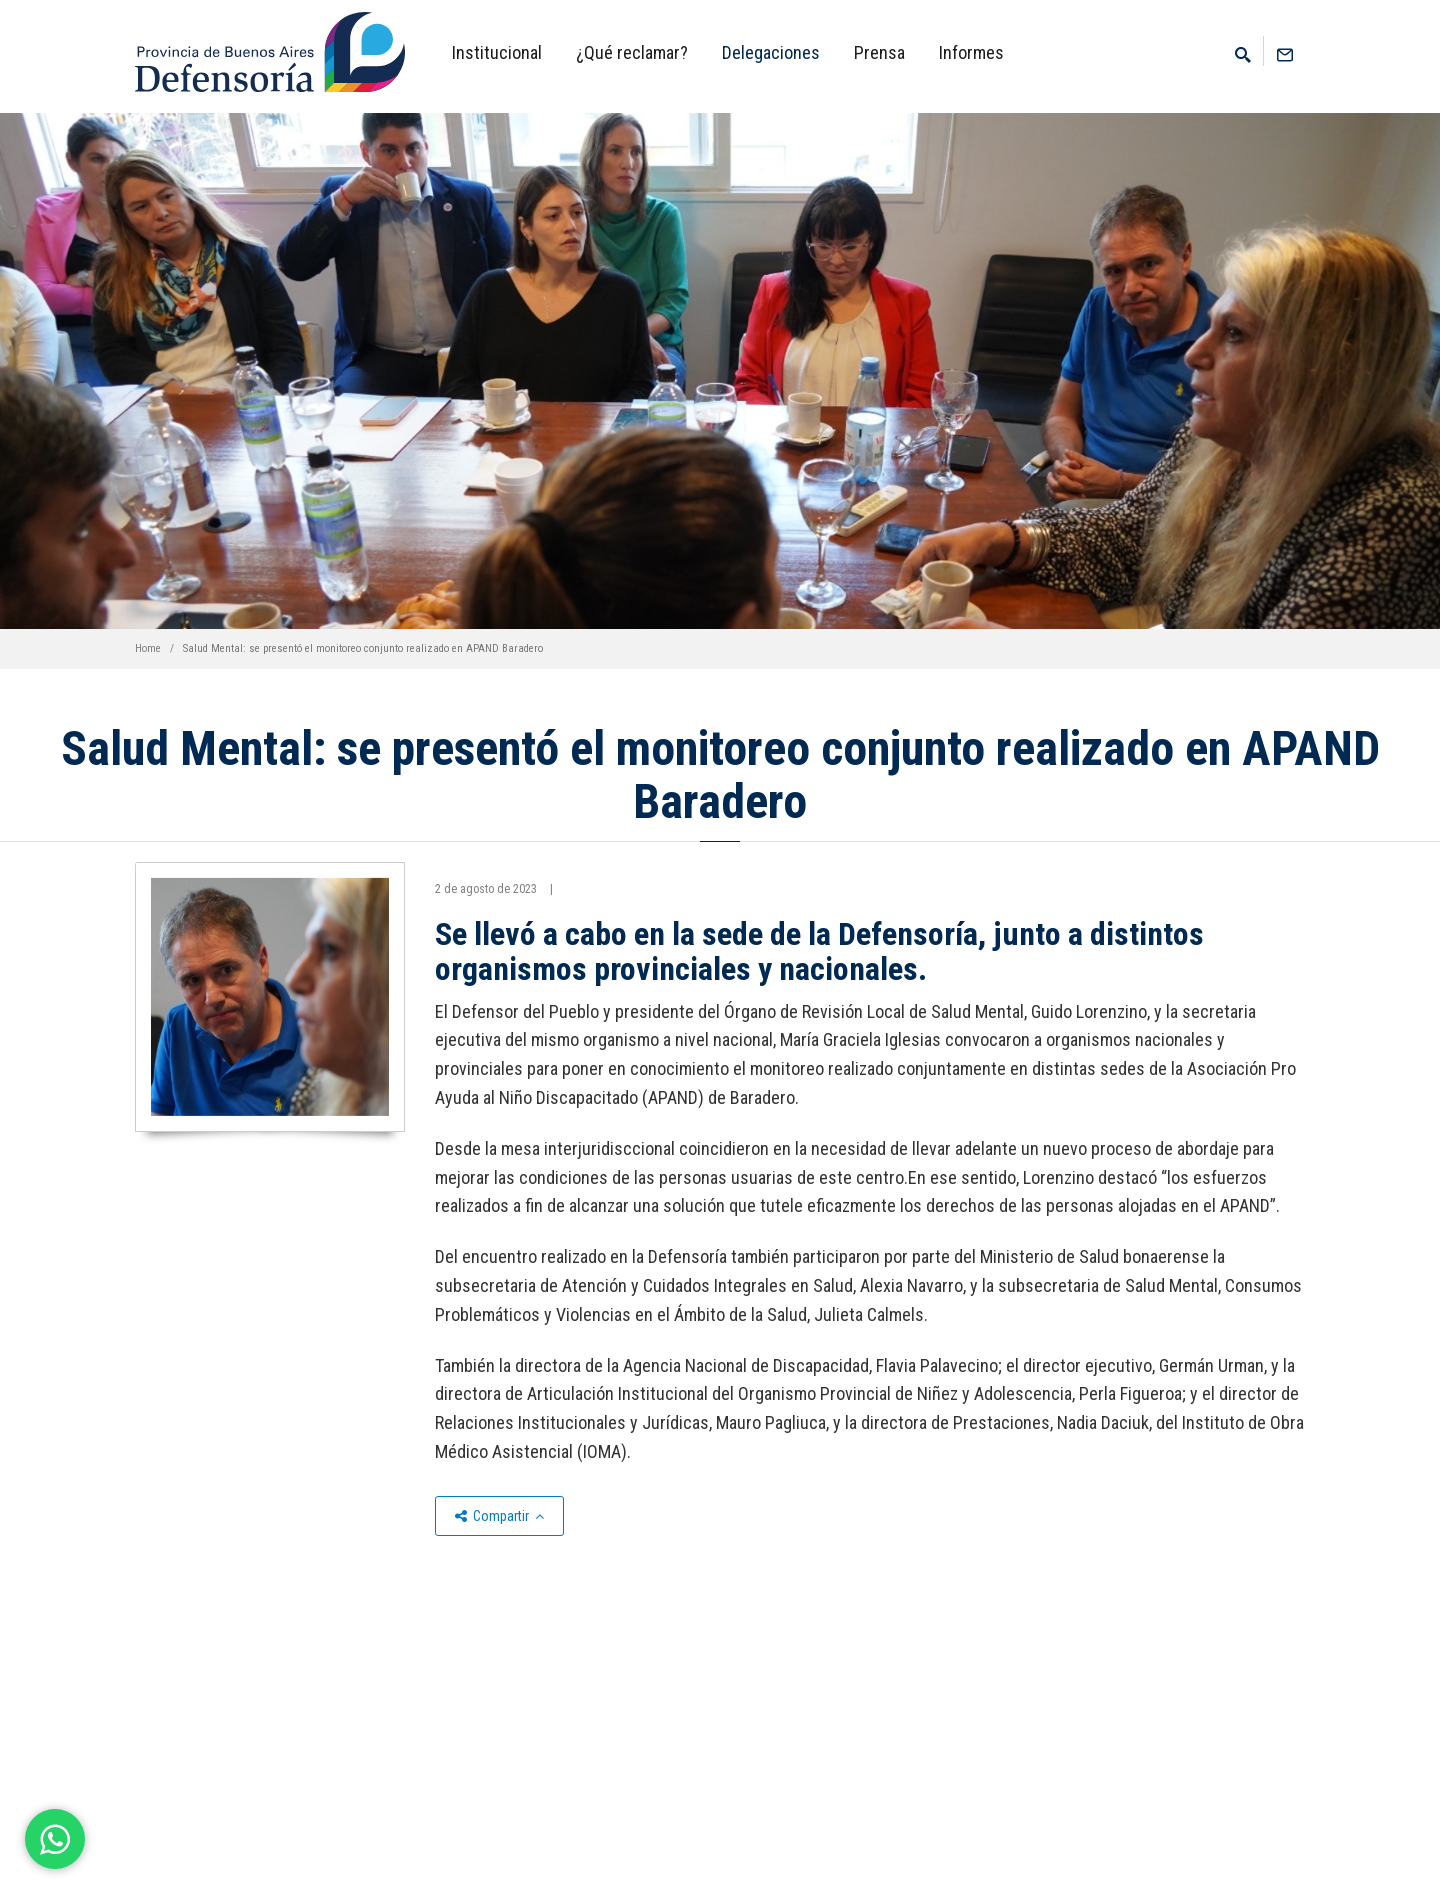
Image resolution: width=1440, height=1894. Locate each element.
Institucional (497, 52)
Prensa (879, 52)
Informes (971, 52)
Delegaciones (771, 52)
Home (148, 648)
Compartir (499, 1516)
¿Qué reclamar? (632, 52)
